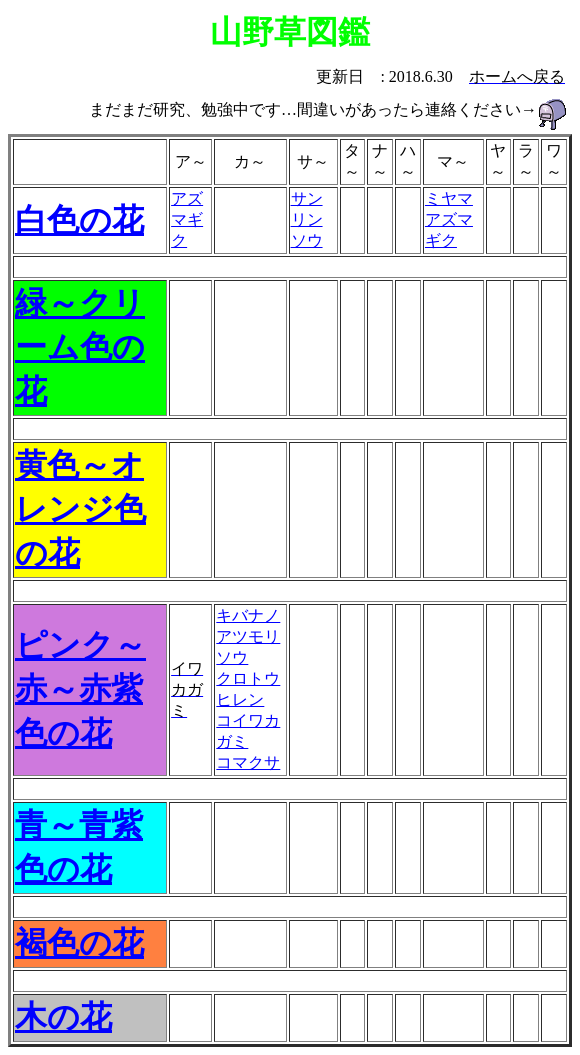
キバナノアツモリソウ (248, 636)
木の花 (63, 1017)
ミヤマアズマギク (449, 219)
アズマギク (187, 219)
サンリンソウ (307, 219)
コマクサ (248, 762)
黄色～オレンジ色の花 (80, 509)
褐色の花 (79, 943)
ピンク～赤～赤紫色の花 (80, 689)
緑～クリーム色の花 (80, 347)
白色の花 (79, 220)
